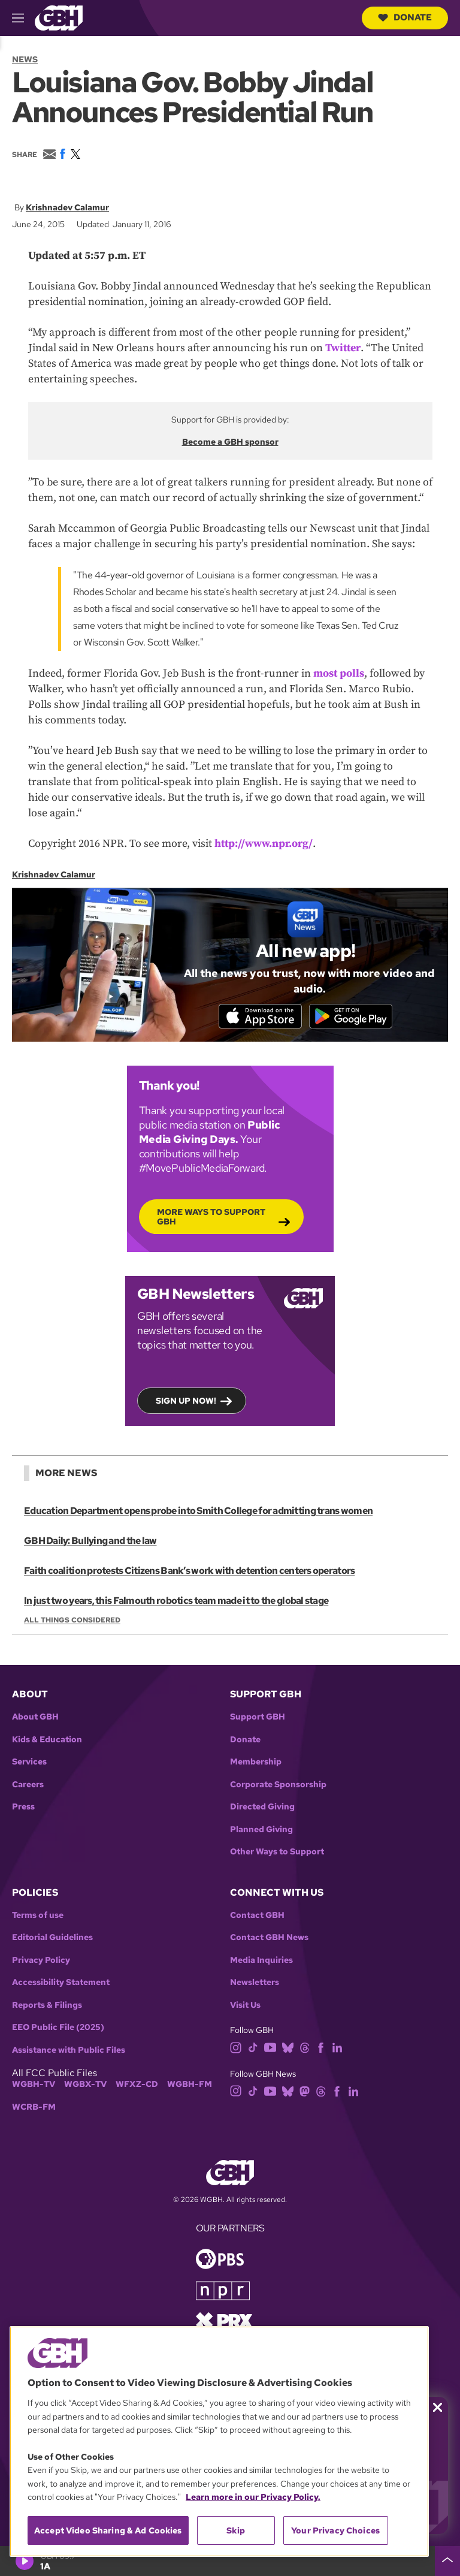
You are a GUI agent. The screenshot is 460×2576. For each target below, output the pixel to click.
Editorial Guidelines (52, 1940)
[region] (219, 2441)
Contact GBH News (269, 1940)
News (25, 59)
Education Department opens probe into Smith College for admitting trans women (197, 1512)
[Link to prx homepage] (224, 2321)
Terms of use (37, 1917)
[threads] (304, 2049)
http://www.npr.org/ (263, 843)
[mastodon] (304, 2092)
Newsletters (254, 1985)
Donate (405, 17)
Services (29, 1763)
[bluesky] (287, 2049)
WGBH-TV (33, 2087)
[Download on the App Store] (257, 1016)
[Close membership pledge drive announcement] (437, 2407)
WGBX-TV (85, 2087)
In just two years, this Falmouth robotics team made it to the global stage (175, 1602)
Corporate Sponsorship (278, 1786)
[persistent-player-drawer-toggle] (447, 2561)
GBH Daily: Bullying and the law (90, 1542)
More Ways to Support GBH (211, 1218)
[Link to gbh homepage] (59, 17)
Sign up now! (186, 1401)
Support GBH (257, 1719)
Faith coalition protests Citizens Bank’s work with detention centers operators (188, 1572)
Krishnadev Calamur (67, 207)
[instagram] (236, 2049)
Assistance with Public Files (68, 2052)
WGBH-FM (189, 2087)
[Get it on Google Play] (354, 1016)
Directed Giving (262, 1808)
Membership (256, 1763)
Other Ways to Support (277, 1853)
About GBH (35, 1719)
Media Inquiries (261, 1962)
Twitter (343, 348)
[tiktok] (253, 2049)
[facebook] (321, 2049)
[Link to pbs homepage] (220, 2260)
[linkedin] (337, 2049)
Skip (235, 2530)
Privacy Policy (41, 1962)
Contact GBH (257, 1917)
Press (23, 1808)
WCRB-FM (34, 2109)
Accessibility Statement (61, 1985)
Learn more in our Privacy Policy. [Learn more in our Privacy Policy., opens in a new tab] (253, 2496)
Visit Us (245, 2007)
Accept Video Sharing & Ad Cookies (108, 2530)
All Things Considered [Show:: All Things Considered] (72, 1622)
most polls (338, 673)
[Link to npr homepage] (223, 2291)
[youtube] (270, 2049)
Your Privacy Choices (335, 2530)
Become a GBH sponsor (230, 441)
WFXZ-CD (137, 2087)
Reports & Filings (47, 2007)
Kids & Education (47, 1741)
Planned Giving (261, 1831)
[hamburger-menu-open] (23, 18)
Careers (28, 1786)
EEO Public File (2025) (58, 2030)
